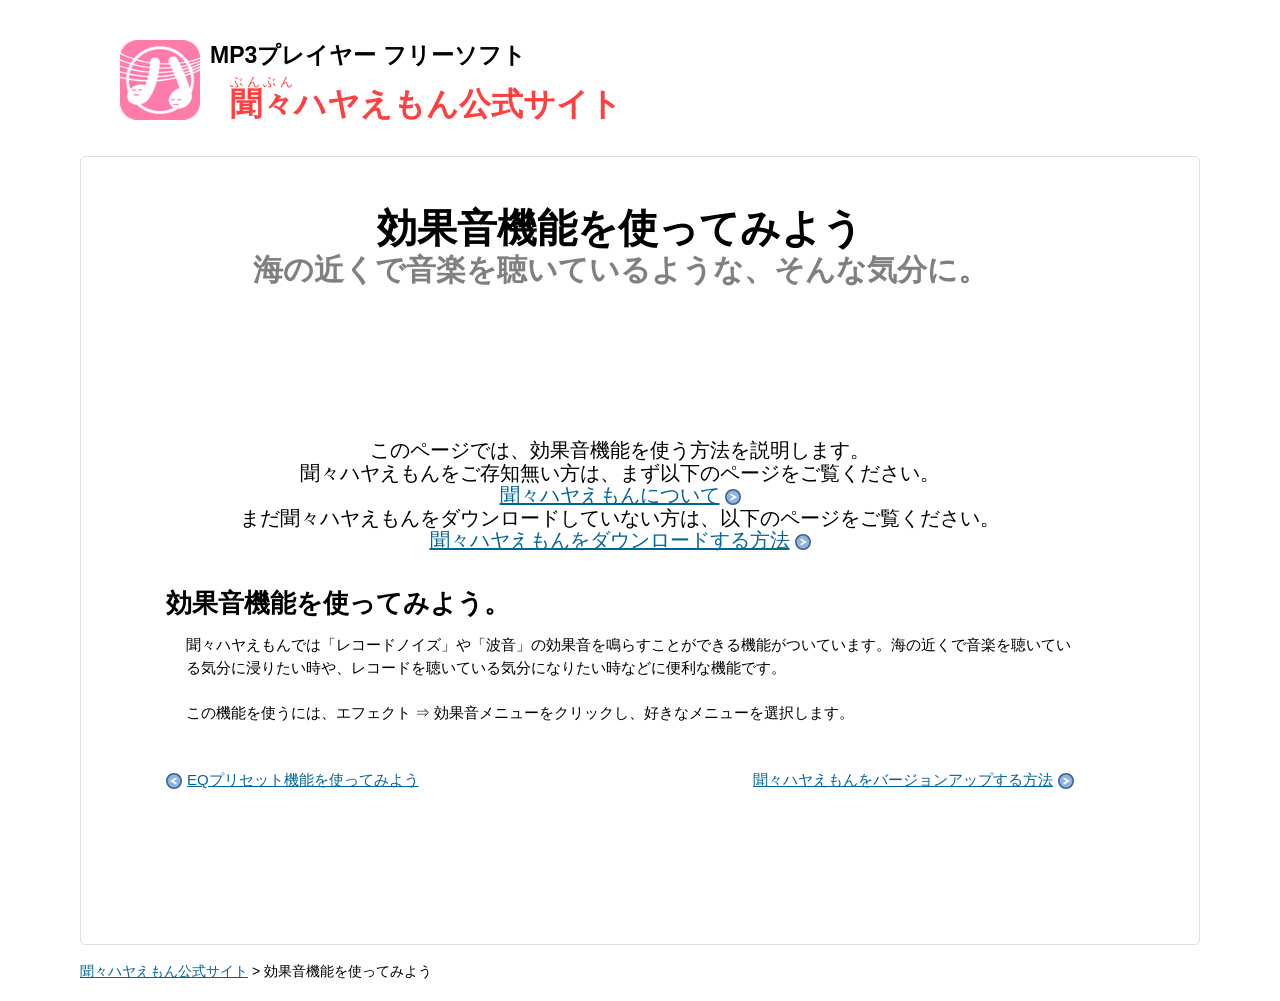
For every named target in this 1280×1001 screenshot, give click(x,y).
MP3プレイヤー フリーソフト (640, 79)
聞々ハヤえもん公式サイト (164, 971)
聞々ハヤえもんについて (620, 495)
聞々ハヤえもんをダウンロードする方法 (620, 540)
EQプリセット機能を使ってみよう (292, 779)
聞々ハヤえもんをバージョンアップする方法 (913, 779)
